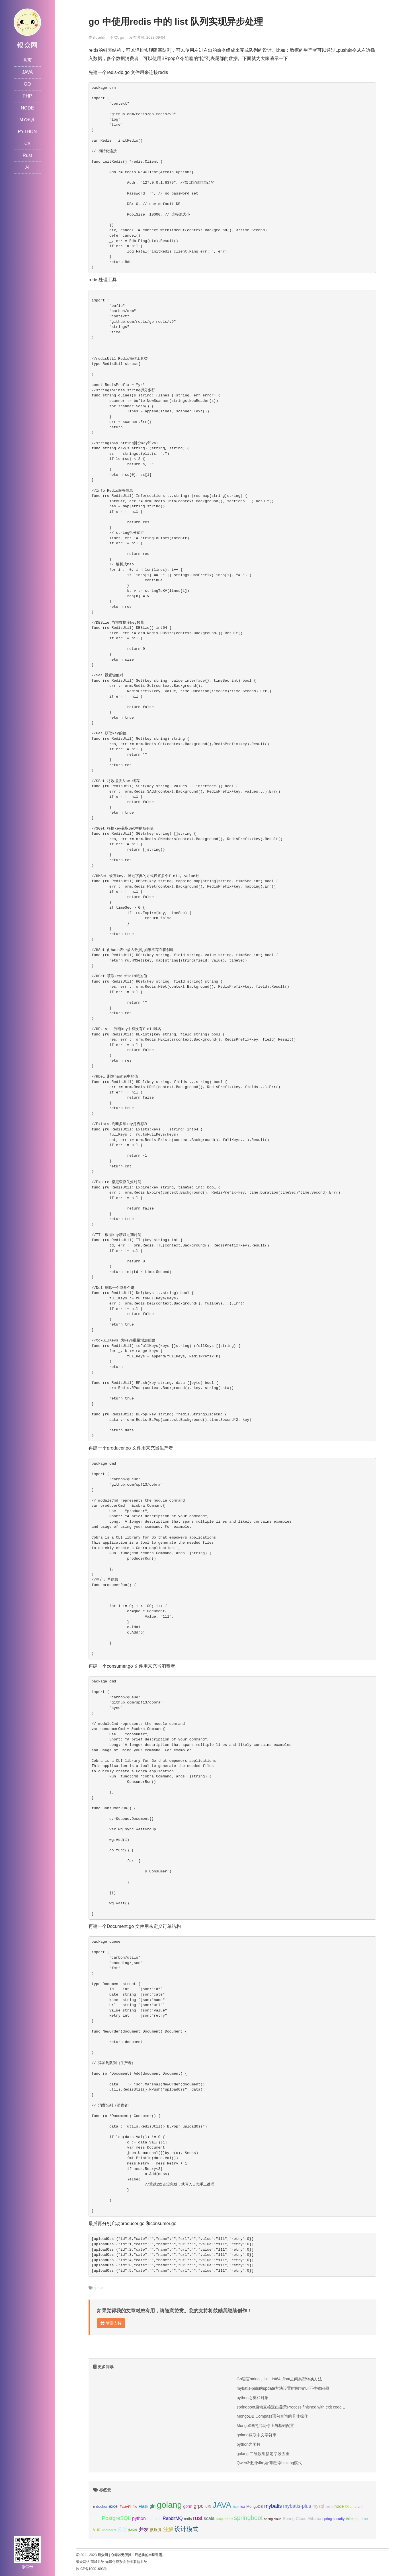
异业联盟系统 (137, 2562)
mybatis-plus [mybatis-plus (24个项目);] (297, 2506)
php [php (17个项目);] (97, 2518)
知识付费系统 (115, 2562)
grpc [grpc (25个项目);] (198, 2506)
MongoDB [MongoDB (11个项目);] (254, 2506)
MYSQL (27, 119)
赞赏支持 (111, 2323)
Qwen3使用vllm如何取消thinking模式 (269, 2463)
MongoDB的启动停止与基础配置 (265, 2425)
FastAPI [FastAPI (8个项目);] (125, 2506)
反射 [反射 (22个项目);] (122, 2529)
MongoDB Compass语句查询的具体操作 (272, 2416)
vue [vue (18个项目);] (97, 2529)
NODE (27, 108)
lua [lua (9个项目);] (243, 2507)
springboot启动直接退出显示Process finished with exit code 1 (291, 2407)
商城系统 (97, 2562)
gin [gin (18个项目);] (152, 2506)
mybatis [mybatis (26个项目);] (273, 2506)
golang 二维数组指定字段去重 (263, 2453)
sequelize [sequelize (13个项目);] (224, 2518)
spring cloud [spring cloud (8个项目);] (272, 2519)
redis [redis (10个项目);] (188, 2519)
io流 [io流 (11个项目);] (208, 2506)
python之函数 (249, 2444)
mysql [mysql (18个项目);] (318, 2506)
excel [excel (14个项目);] (113, 2506)
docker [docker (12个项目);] (102, 2506)
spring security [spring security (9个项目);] (334, 2519)
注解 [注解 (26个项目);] (168, 2529)
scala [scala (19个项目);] (209, 2518)
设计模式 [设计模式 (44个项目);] (186, 2529)
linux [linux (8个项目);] (236, 2506)
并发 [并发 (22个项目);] (144, 2529)
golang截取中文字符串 (256, 2435)
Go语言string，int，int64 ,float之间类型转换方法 (279, 2379)
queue (98, 2288)
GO (27, 84)
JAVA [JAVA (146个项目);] (221, 2505)
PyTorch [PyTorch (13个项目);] (154, 2518)
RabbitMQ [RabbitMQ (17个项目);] (173, 2518)
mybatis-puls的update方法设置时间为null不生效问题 (283, 2388)
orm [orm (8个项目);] (360, 2506)
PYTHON (27, 131)
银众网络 (83, 2562)
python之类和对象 (252, 2397)
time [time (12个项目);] (364, 2519)
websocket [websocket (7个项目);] (109, 2530)
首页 (27, 60)
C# (27, 143)
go (122, 37)
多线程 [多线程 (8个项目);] (133, 2530)
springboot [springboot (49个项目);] (248, 2517)
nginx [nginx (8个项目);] (329, 2506)
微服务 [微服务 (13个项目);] (156, 2529)
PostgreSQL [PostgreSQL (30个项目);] (116, 2518)
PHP (27, 96)
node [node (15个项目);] (339, 2506)
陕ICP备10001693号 (91, 2569)
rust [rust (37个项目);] (197, 2518)
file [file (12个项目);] (134, 2506)
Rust (27, 155)
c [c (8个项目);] (94, 2506)
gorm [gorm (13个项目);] (187, 2506)
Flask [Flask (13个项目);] (143, 2506)
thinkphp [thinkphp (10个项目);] (353, 2519)
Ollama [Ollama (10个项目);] (350, 2507)
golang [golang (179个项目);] (169, 2504)
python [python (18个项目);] (139, 2518)
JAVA (27, 72)
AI (27, 167)
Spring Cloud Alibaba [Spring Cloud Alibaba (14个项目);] (302, 2518)
